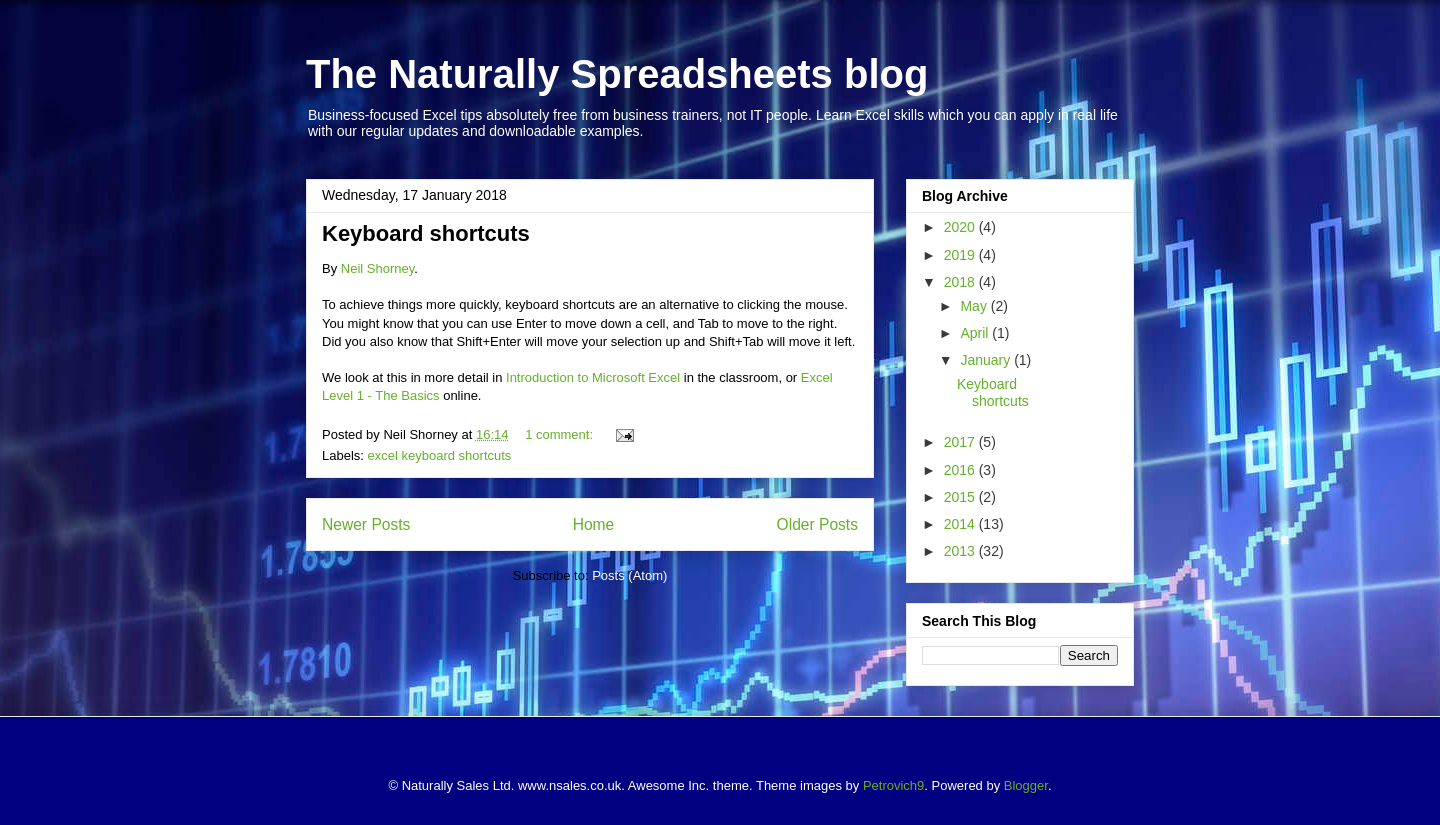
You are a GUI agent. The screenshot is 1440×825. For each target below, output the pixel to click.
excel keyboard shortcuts (440, 455)
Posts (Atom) (629, 575)
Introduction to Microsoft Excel (593, 377)
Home (594, 524)
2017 (961, 442)
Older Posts (817, 524)
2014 (961, 524)
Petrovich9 (893, 785)
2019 (961, 255)
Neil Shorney (377, 268)
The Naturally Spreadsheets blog (617, 74)
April (976, 333)
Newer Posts (366, 524)
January (987, 360)
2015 (961, 497)
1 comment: (561, 434)
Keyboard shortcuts (426, 233)
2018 (961, 282)
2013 (961, 551)
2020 (961, 227)
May (975, 306)
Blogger (1026, 785)
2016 (961, 470)
